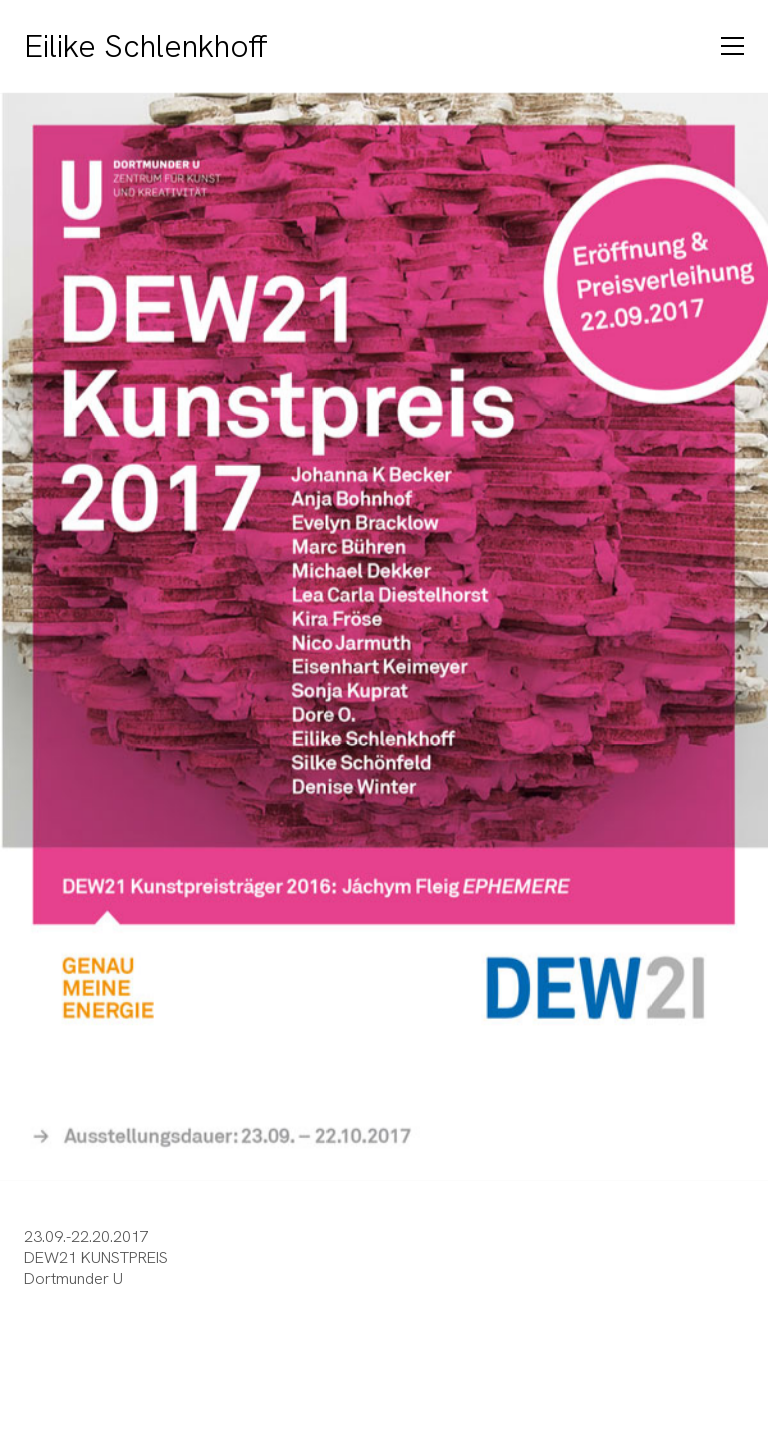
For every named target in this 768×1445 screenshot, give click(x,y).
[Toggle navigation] (732, 46)
